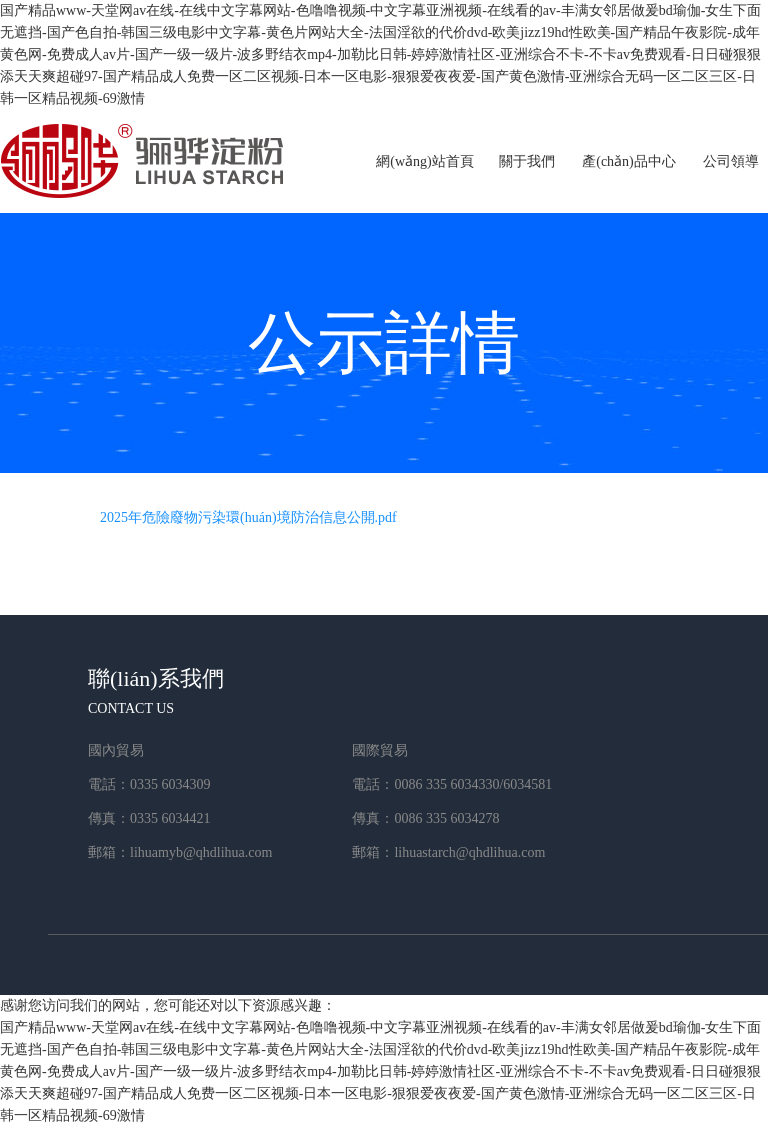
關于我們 (527, 161)
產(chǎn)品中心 (629, 161)
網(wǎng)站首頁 (424, 161)
